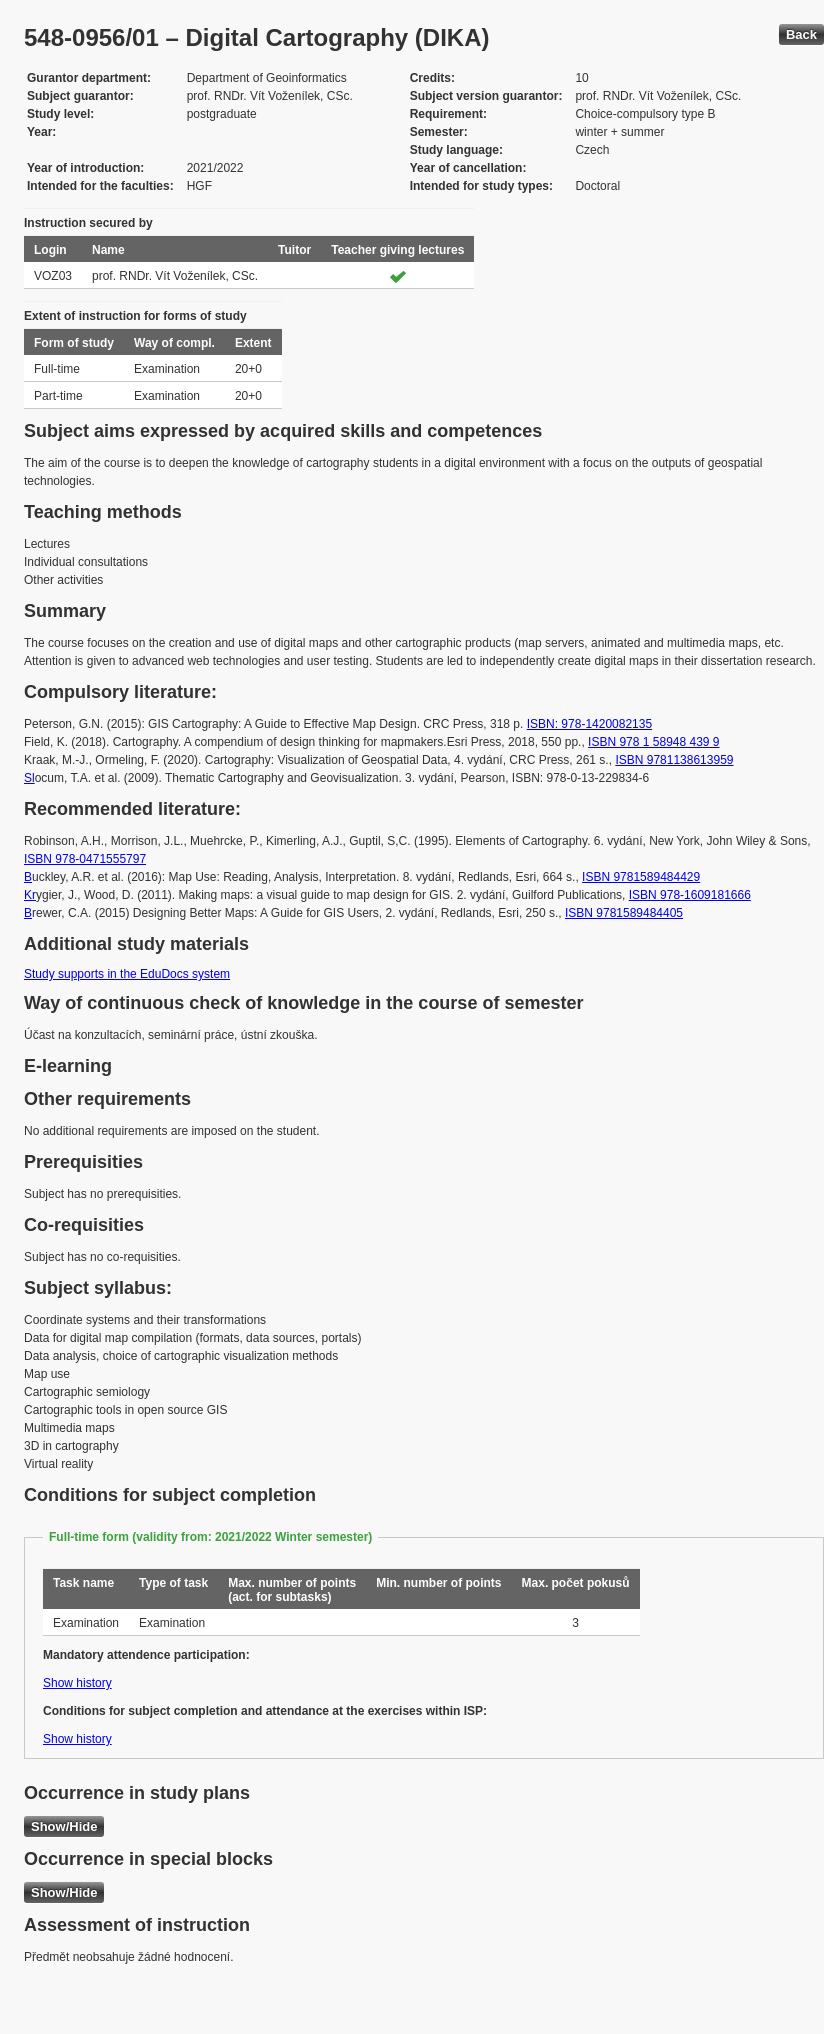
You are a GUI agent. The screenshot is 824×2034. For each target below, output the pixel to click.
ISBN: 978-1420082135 (589, 724)
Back (801, 34)
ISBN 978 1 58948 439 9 (653, 742)
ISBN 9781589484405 (624, 913)
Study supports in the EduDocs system (127, 974)
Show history (77, 1683)
